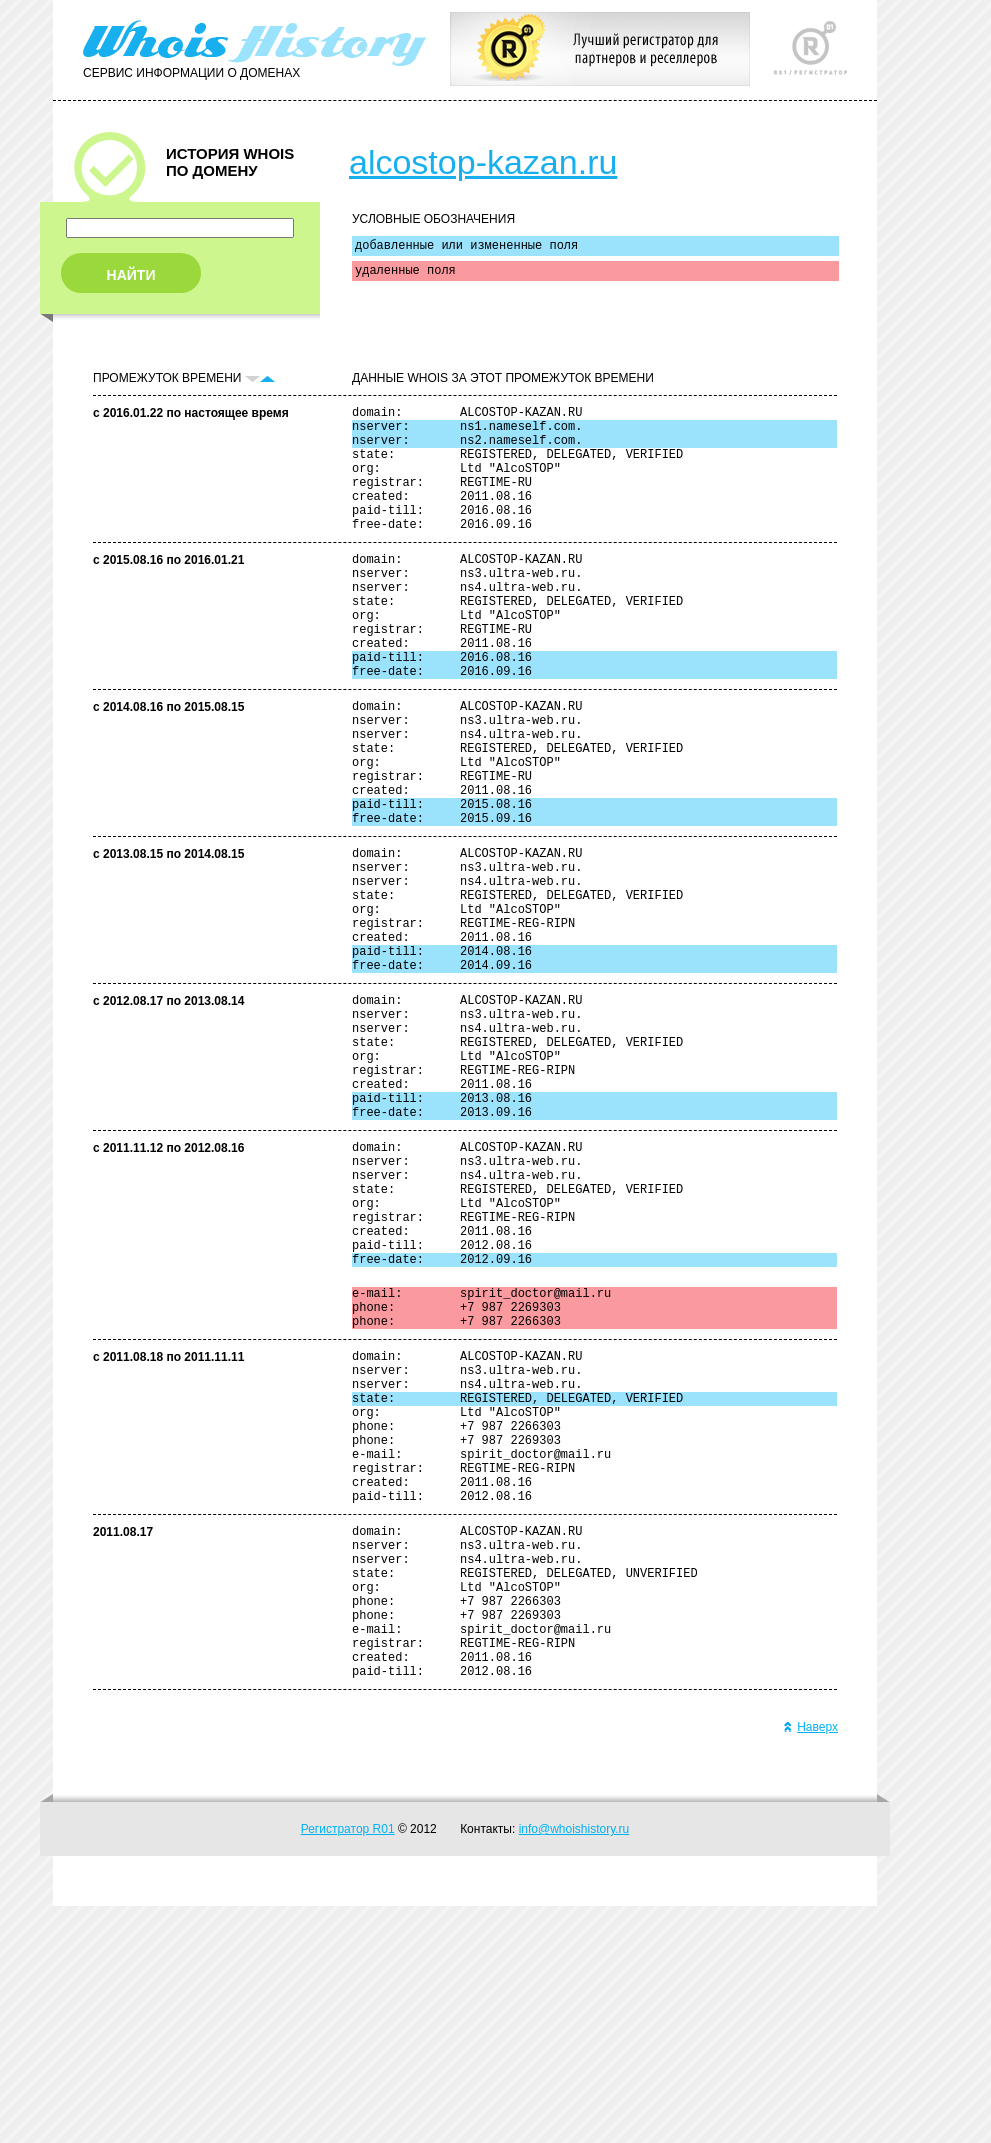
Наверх (810, 1964)
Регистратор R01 (348, 2066)
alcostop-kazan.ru (483, 162)
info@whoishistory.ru (574, 2066)
